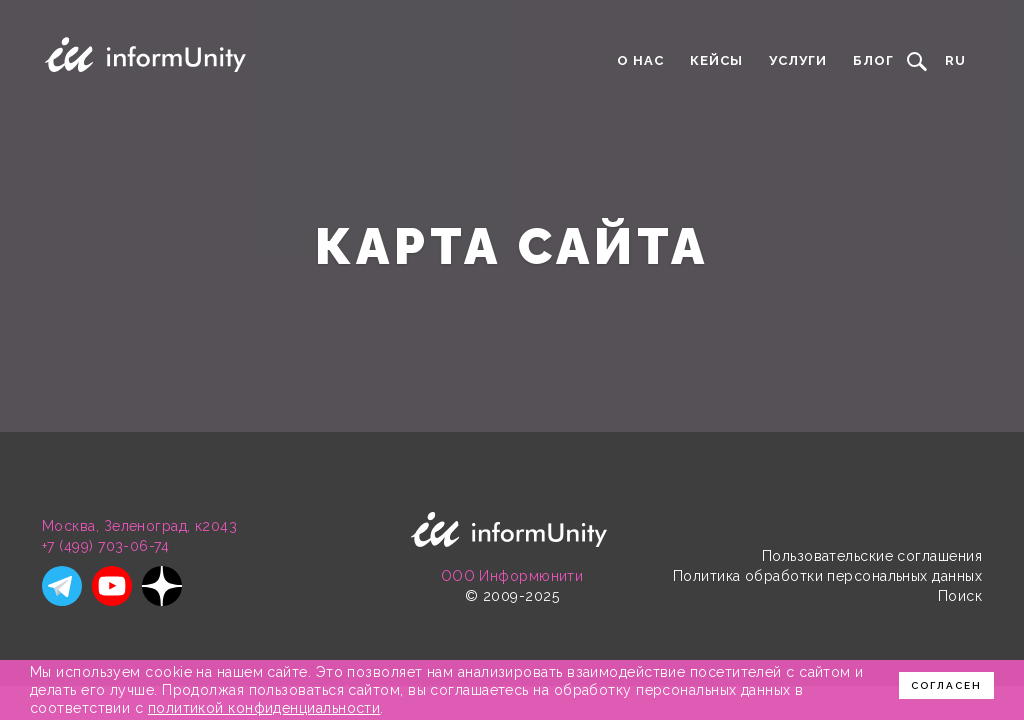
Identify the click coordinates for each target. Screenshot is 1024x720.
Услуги (798, 60)
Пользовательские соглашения (872, 556)
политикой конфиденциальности (264, 708)
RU (955, 60)
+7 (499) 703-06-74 (105, 546)
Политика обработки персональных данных (827, 576)
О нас (640, 60)
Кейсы (716, 60)
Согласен (946, 685)
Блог (873, 60)
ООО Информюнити (512, 576)
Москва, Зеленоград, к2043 (139, 526)
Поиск (960, 596)
